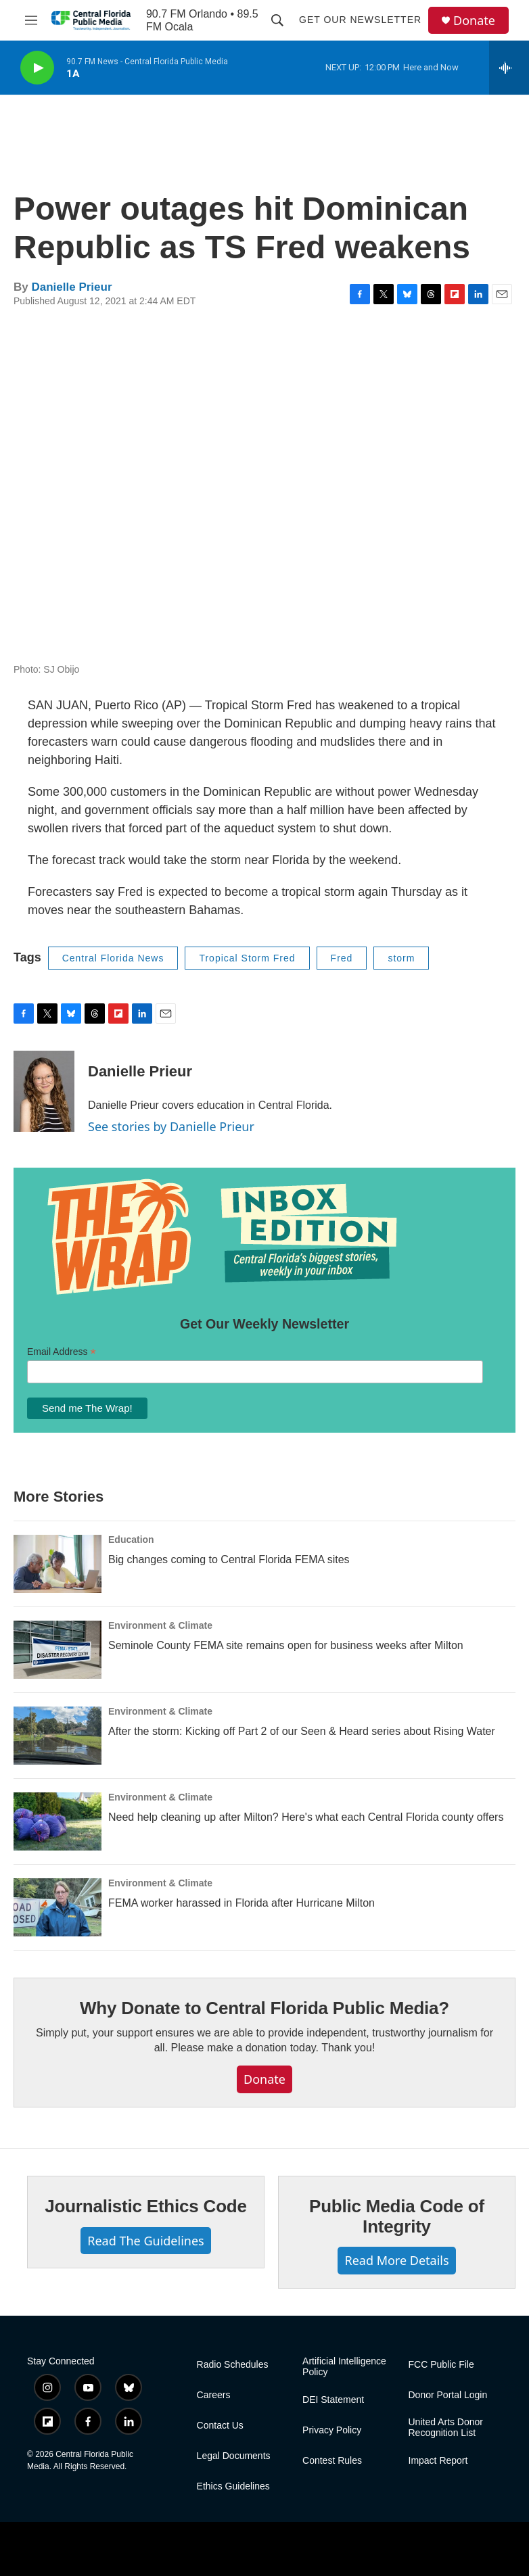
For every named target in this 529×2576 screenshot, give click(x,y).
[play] (37, 68)
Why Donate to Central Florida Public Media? (264, 2008)
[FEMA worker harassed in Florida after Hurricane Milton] (57, 1907)
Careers (214, 2395)
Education (131, 1539)
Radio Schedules (233, 2365)
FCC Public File (441, 2365)
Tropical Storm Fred (247, 958)
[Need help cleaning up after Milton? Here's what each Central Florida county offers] (57, 1821)
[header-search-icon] (277, 20)
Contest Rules (332, 2461)
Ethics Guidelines (233, 2486)
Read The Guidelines (145, 2241)
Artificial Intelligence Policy (344, 2366)
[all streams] (509, 68)
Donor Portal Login (448, 2395)
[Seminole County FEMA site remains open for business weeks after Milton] (57, 1650)
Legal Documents (234, 2456)
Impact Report (438, 2461)
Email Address (61, 1351)
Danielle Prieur (71, 287)
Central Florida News (113, 958)
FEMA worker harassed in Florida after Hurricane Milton (241, 1903)
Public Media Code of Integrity (396, 2216)
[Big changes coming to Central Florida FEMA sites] (57, 1564)
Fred (342, 958)
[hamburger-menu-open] (30, 20)
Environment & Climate (160, 1625)
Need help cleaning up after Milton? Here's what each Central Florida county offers (305, 1817)
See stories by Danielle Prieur (171, 1126)
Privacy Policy (331, 2430)
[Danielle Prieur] (44, 1091)
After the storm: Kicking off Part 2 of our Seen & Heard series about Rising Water (301, 1731)
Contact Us (220, 2425)
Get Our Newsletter (360, 19)
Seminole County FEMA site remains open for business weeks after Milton (285, 1645)
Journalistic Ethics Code (146, 2206)
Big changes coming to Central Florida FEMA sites (229, 1559)
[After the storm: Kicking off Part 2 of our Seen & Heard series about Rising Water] (57, 1736)
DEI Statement (333, 2400)
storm (401, 958)
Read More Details (396, 2260)
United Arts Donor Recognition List (446, 2427)
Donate (474, 21)
